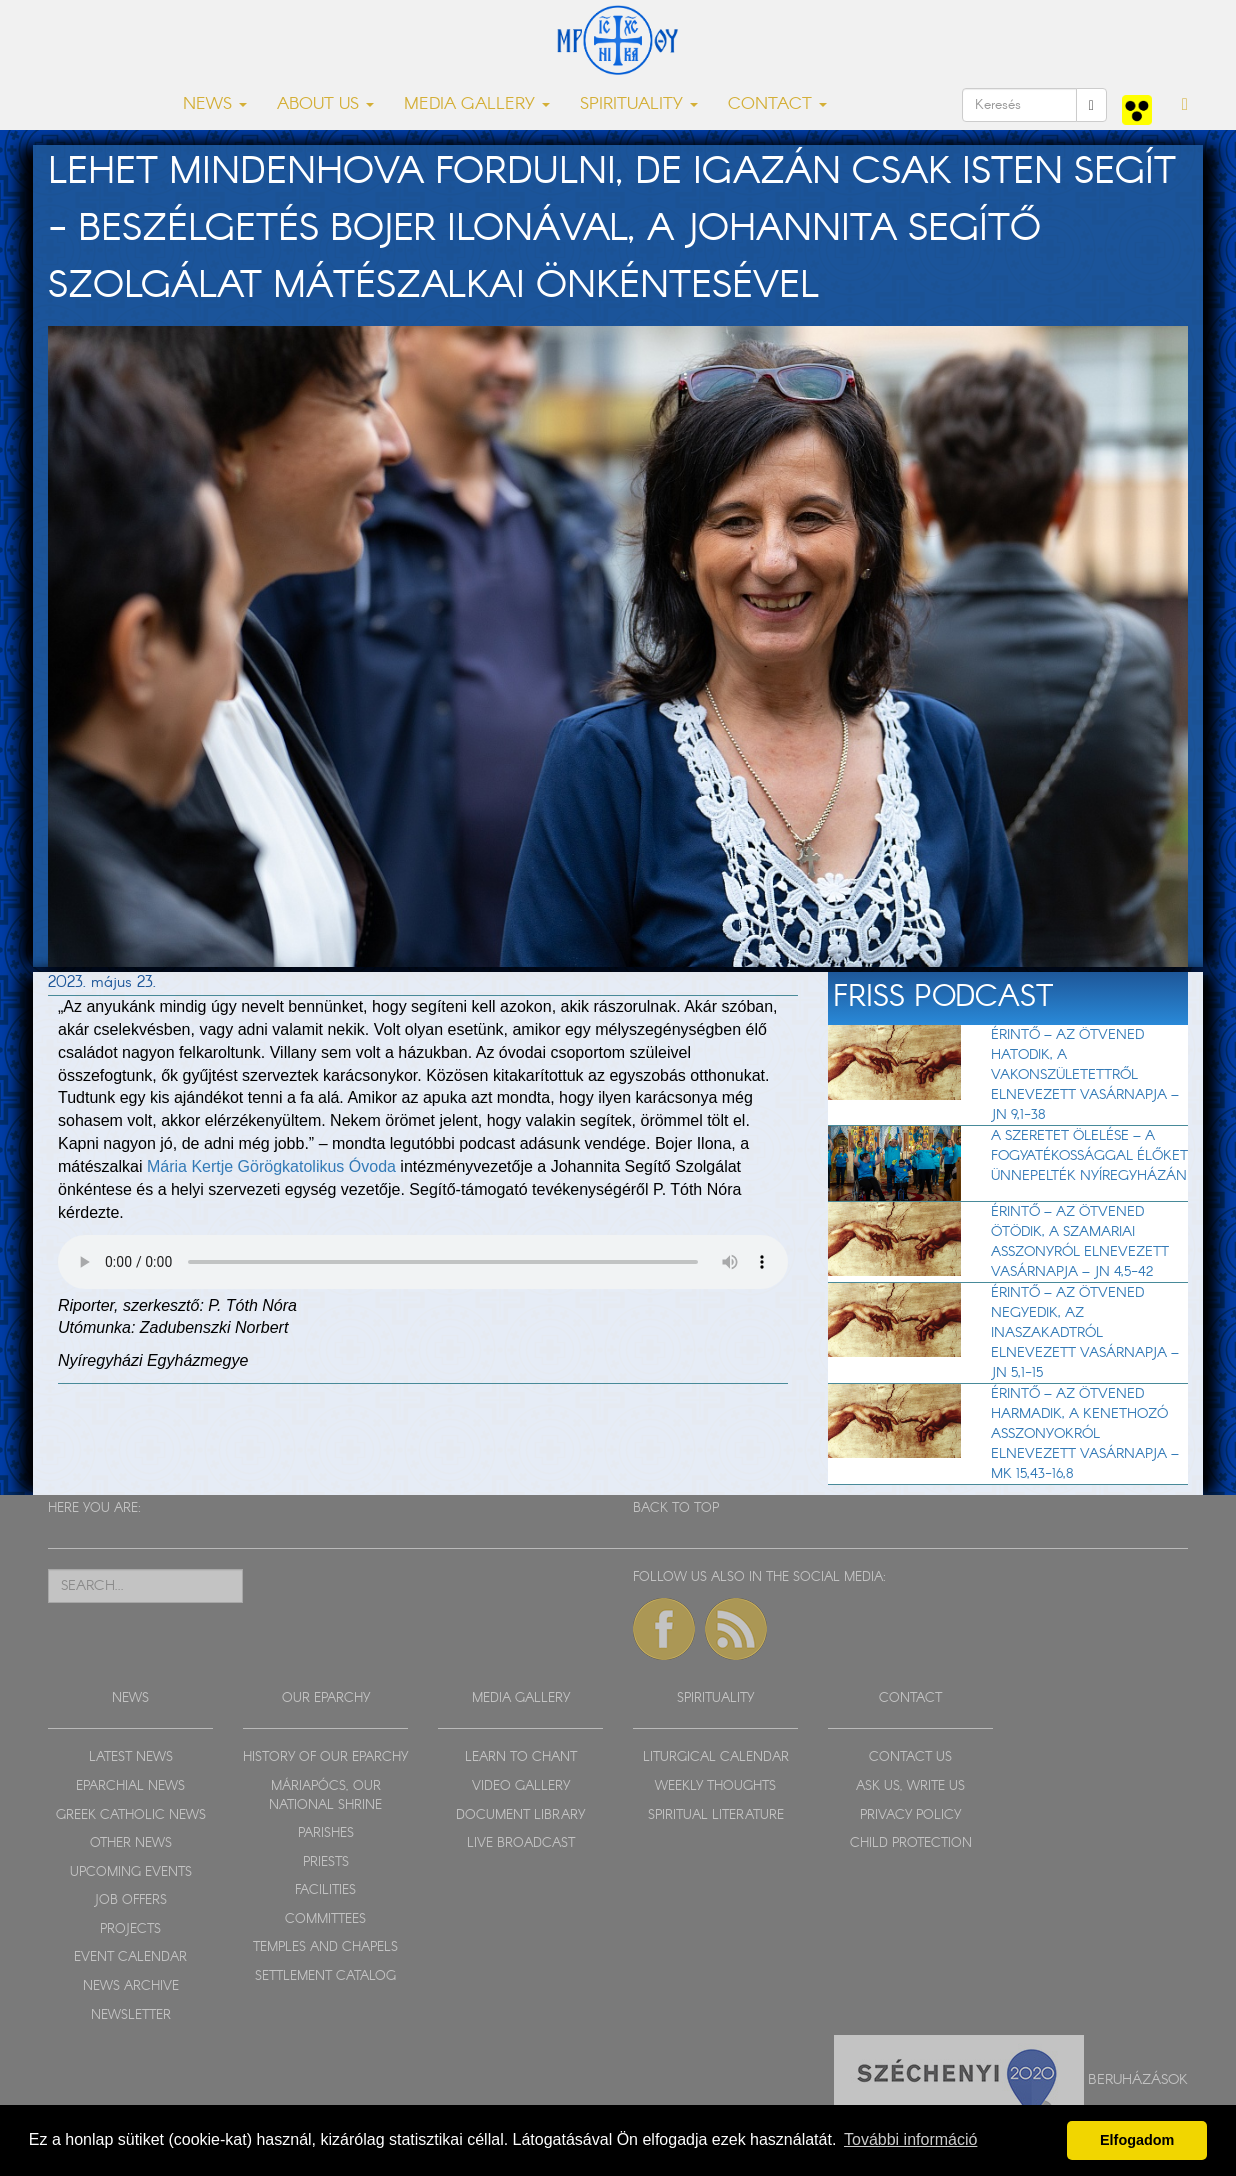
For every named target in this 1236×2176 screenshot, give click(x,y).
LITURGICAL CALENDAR (716, 1757)
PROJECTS (130, 1929)
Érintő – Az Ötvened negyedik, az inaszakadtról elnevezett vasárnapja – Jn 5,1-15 (1085, 1333)
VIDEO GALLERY (521, 1786)
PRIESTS (326, 1862)
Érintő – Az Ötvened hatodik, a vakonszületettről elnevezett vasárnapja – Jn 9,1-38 (1085, 1075)
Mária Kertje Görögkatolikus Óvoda (271, 1166)
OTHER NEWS (131, 1843)
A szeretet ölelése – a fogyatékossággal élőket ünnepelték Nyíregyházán (1089, 1156)
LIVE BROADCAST (521, 1843)
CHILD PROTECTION (911, 1843)
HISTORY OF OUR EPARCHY (325, 1757)
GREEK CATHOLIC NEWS (131, 1815)
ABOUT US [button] (325, 104)
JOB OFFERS (130, 1900)
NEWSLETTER (131, 2015)
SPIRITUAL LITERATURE (716, 1815)
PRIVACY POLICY (910, 1815)
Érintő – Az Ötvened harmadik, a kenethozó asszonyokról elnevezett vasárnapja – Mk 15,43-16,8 (1085, 1434)
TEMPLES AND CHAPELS (325, 1947)
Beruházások (1138, 2080)
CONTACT (910, 1698)
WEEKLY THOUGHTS (715, 1786)
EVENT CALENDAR (130, 1957)
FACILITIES (325, 1890)
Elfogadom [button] (1137, 2140)
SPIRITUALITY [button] (639, 104)
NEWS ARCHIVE (131, 1986)
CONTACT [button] (777, 104)
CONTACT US (910, 1757)
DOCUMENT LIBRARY (520, 1815)
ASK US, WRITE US (910, 1786)
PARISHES (326, 1833)
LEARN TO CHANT (521, 1757)
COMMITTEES (325, 1919)
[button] (1185, 105)
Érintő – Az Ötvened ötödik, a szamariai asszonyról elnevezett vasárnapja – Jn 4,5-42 (1080, 1242)
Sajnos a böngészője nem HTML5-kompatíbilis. (423, 1262)
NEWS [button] (215, 104)
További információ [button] (910, 2139)
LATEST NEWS (131, 1757)
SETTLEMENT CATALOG (325, 1976)
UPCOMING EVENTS (131, 1872)
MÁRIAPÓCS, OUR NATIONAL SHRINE (325, 1796)
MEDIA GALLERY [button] (477, 104)
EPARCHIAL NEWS (130, 1786)
